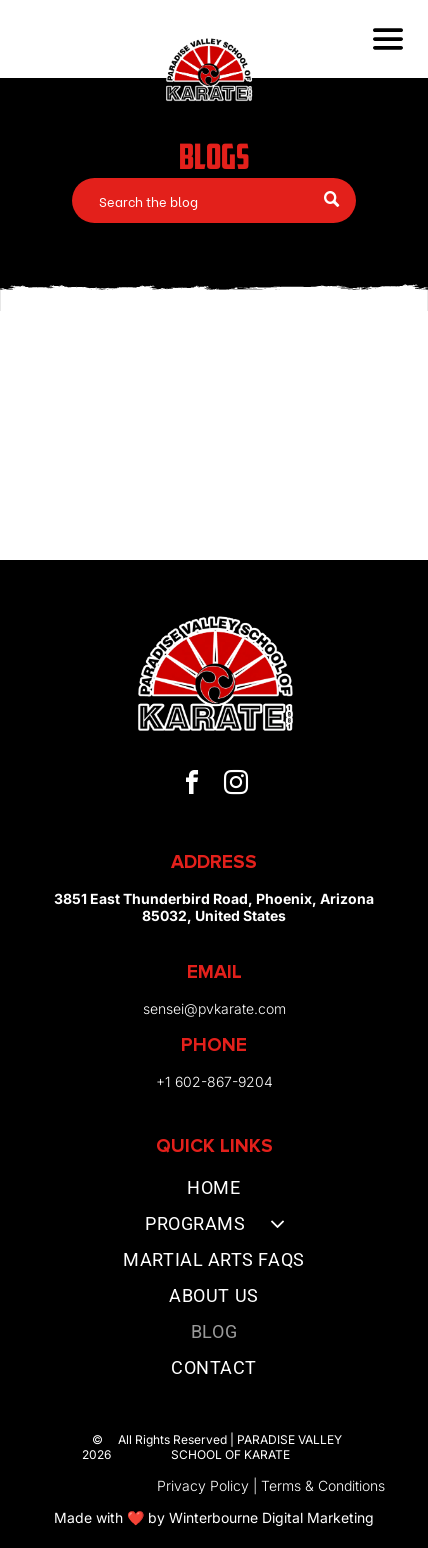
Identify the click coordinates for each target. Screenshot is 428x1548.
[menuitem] (214, 1192)
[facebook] (192, 785)
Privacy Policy (203, 1485)
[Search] (214, 200)
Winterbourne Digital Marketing (271, 1517)
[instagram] (236, 785)
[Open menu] (388, 39)
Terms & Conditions (323, 1485)
